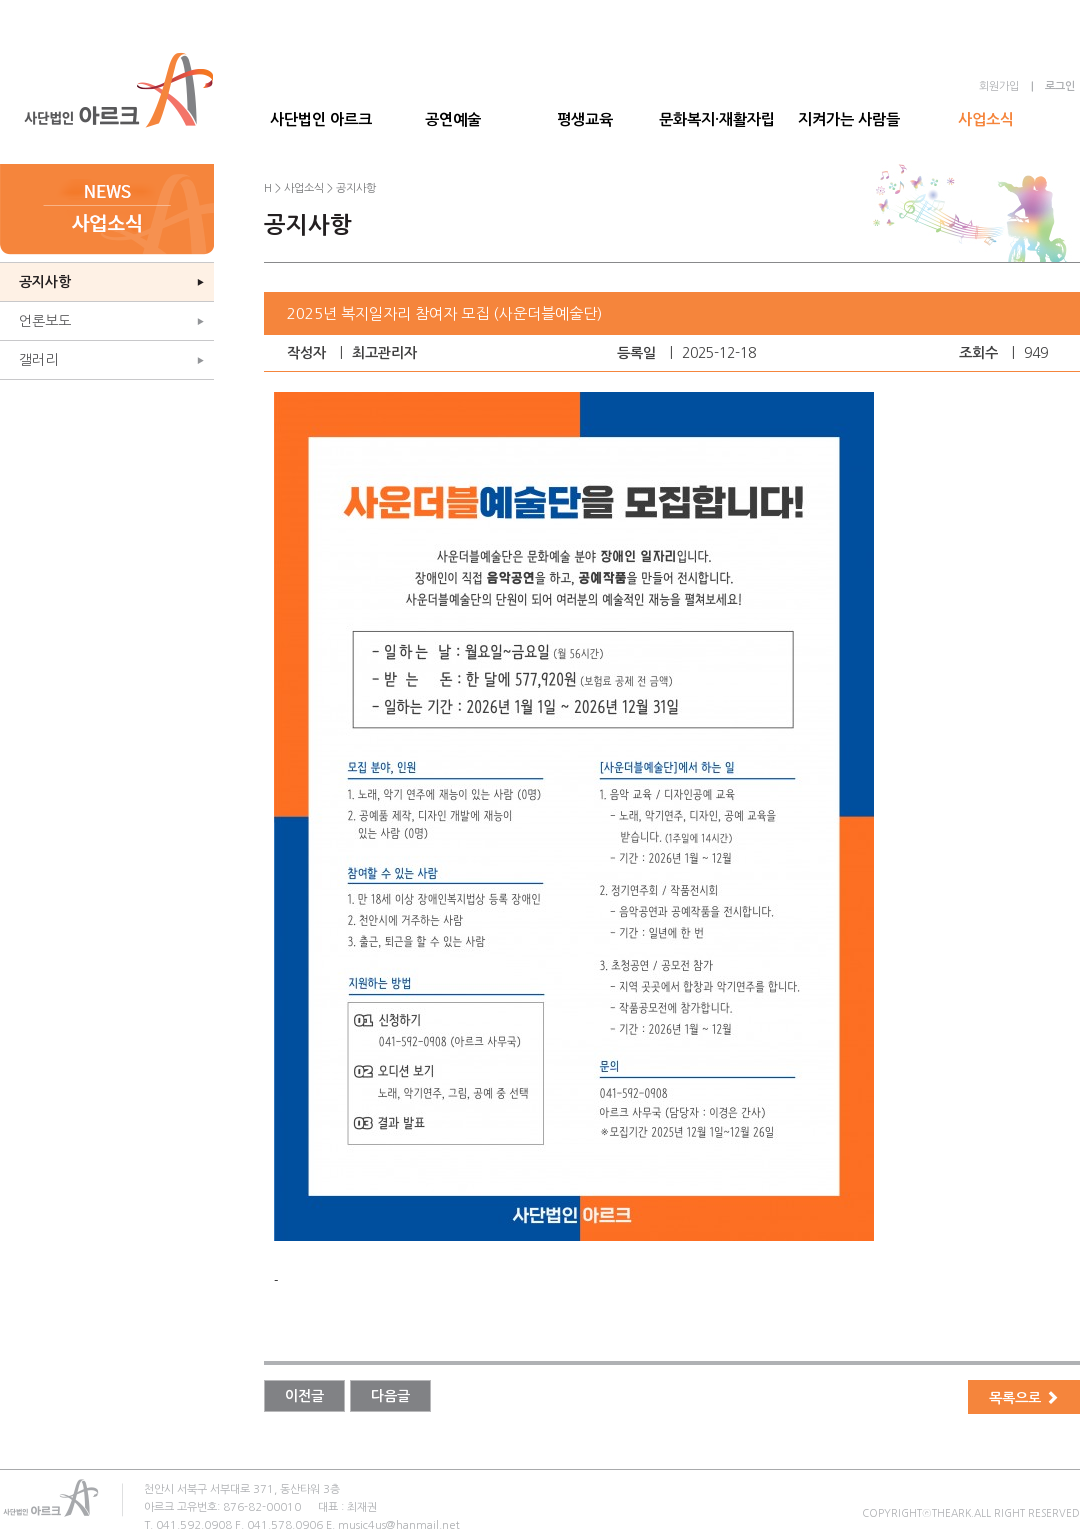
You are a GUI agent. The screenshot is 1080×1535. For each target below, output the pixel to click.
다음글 (390, 1396)
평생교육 (585, 119)
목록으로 (1024, 1397)
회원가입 (999, 86)
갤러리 (38, 360)
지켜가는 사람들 (849, 119)
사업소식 (986, 119)
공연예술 (453, 119)
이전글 (304, 1396)
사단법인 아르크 (321, 119)
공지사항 (45, 282)
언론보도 (45, 321)
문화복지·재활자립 (717, 119)
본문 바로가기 (0, 0)
